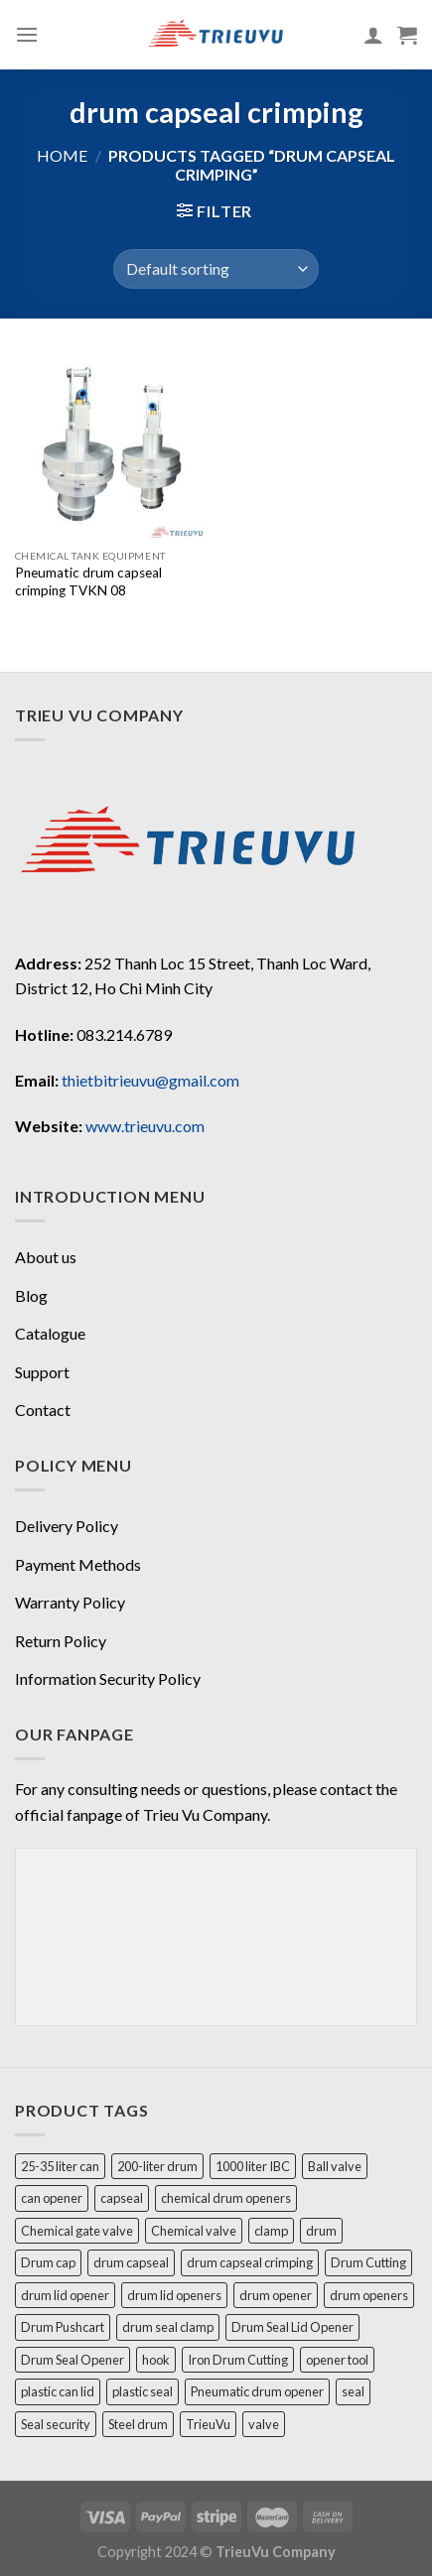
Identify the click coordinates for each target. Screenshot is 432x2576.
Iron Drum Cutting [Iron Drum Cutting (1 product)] (238, 2358)
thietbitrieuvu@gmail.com (150, 1080)
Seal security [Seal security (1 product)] (55, 2422)
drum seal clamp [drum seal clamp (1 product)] (168, 2325)
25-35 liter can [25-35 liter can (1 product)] (60, 2164)
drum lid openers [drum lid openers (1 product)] (174, 2293)
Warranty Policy (70, 1602)
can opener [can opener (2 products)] (51, 2196)
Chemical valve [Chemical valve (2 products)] (193, 2229)
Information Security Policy (108, 1678)
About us (45, 1256)
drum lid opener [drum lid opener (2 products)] (65, 2293)
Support (42, 1371)
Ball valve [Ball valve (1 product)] (334, 2164)
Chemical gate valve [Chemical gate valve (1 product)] (77, 2229)
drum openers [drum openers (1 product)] (369, 2293)
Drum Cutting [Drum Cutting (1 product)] (368, 2260)
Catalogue (50, 1333)
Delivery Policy (66, 1525)
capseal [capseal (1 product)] (121, 2196)
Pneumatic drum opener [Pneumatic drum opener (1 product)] (257, 2389)
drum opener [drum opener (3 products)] (275, 2293)
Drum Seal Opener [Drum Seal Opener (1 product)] (72, 2358)
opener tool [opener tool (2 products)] (337, 2358)
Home (62, 155)
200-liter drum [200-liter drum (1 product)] (157, 2164)
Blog (31, 1295)
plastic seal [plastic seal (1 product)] (142, 2389)
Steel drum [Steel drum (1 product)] (138, 2422)
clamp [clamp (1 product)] (271, 2229)
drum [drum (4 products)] (321, 2229)
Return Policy (60, 1640)
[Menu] (27, 34)
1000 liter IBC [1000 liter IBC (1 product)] (253, 2164)
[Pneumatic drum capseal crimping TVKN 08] (111, 444)
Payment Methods (78, 1564)
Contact (43, 1409)
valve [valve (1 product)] (263, 2422)
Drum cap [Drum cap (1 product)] (48, 2260)
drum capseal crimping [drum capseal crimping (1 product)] (250, 2260)
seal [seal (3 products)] (353, 2389)
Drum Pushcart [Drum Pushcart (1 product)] (62, 2325)
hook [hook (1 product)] (156, 2358)
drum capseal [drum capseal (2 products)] (131, 2260)
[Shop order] (215, 269)
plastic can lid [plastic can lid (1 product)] (57, 2389)
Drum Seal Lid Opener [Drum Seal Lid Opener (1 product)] (292, 2325)
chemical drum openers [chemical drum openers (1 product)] (226, 2196)
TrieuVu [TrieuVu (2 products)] (208, 2422)
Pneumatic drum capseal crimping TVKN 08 (88, 581)
